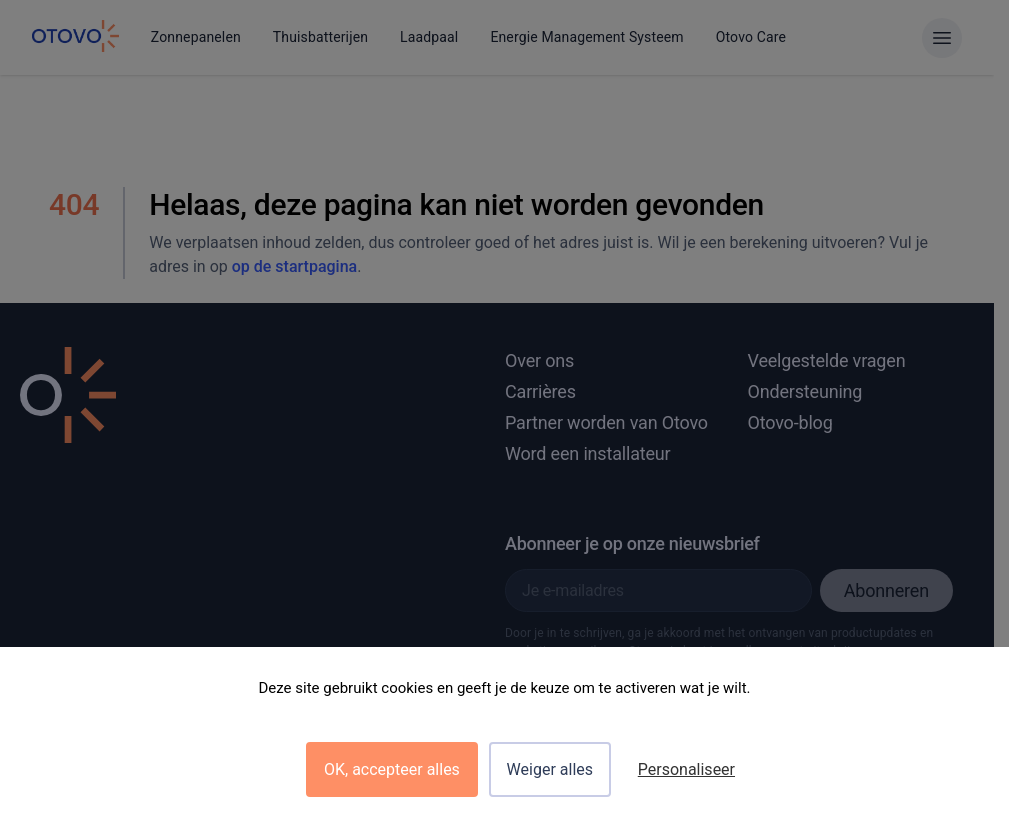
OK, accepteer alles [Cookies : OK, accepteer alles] (392, 769)
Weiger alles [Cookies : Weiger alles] (550, 769)
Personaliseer (686, 769)
